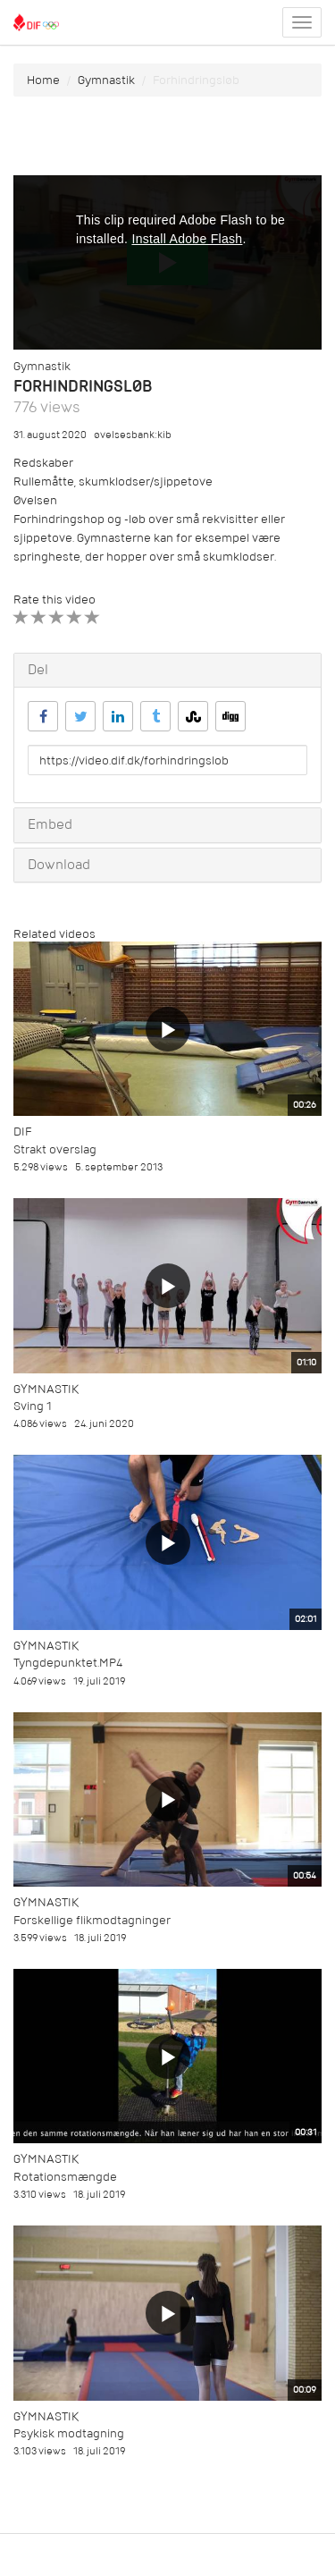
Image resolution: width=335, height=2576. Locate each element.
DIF (22, 1131)
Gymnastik (106, 80)
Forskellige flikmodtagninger (92, 1920)
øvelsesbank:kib (133, 435)
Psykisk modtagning (68, 2433)
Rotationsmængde (65, 2176)
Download (59, 864)
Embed (50, 824)
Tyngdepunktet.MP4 (67, 1662)
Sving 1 (32, 1406)
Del (38, 670)
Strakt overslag (54, 1149)
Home (43, 80)
